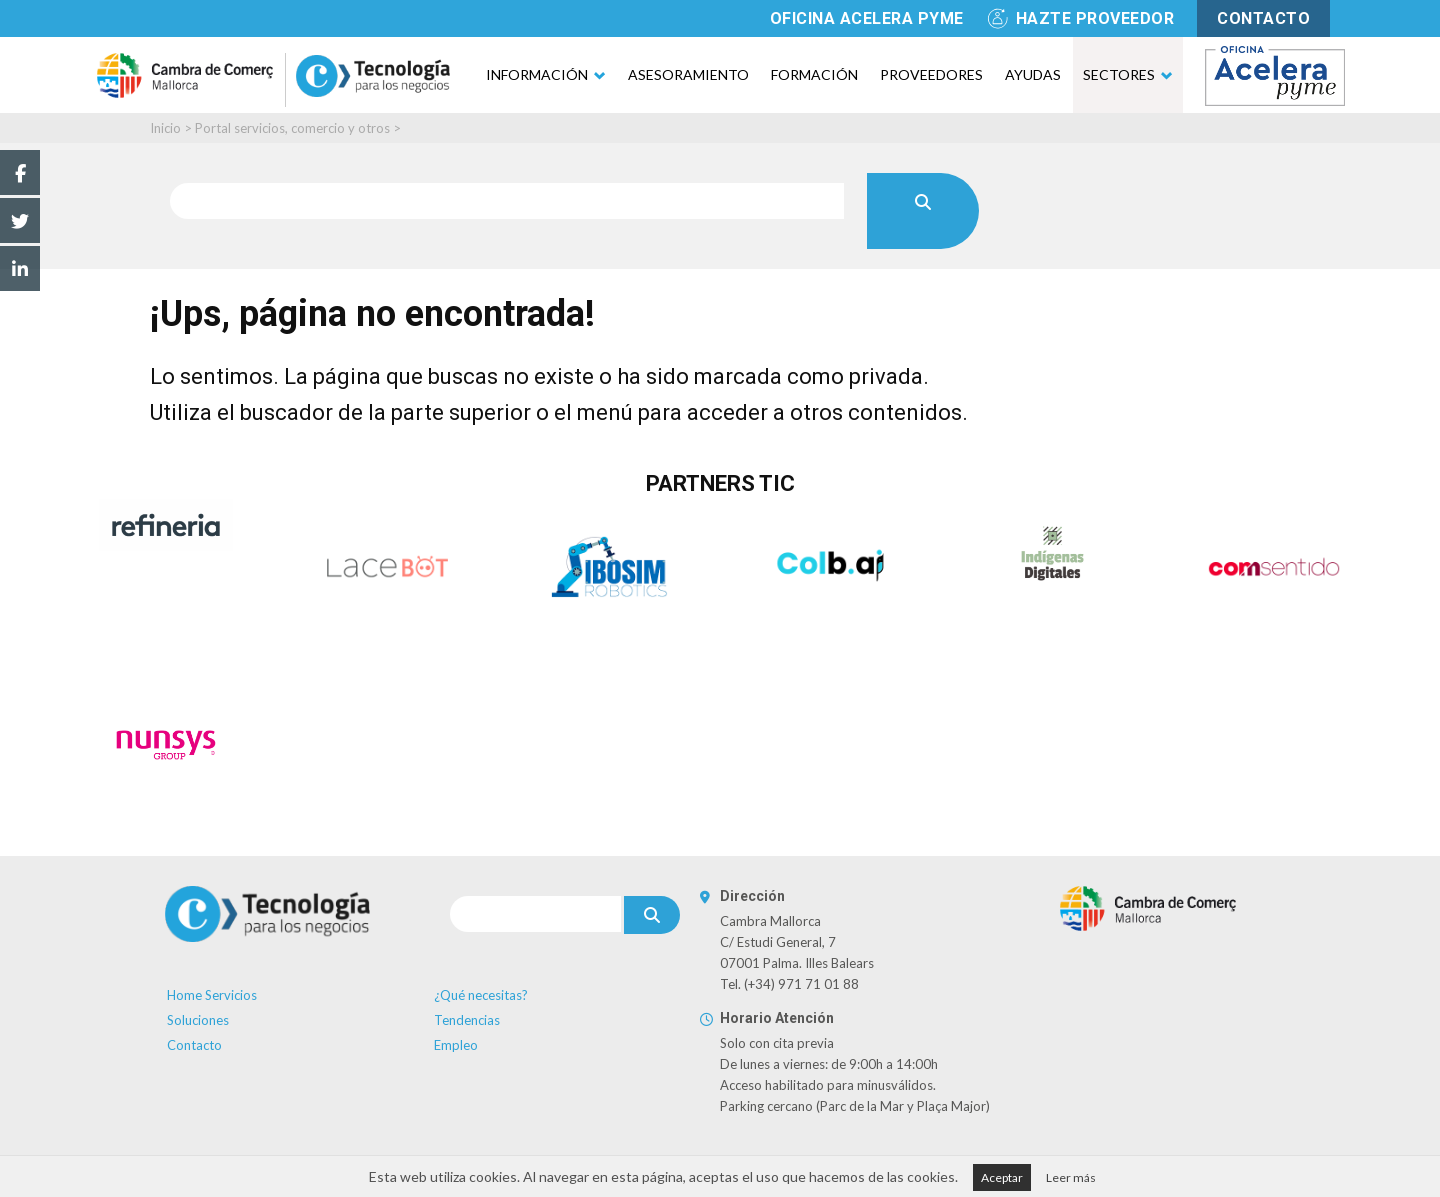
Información (537, 74)
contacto (1263, 18)
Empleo (456, 1045)
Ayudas (1033, 74)
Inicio (165, 128)
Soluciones (198, 1020)
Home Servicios (212, 995)
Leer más (1071, 1177)
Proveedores (931, 74)
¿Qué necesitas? (481, 995)
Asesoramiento (688, 74)
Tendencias (467, 1020)
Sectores (1119, 74)
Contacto (194, 1045)
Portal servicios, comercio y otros (292, 128)
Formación (814, 74)
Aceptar (1002, 1177)
